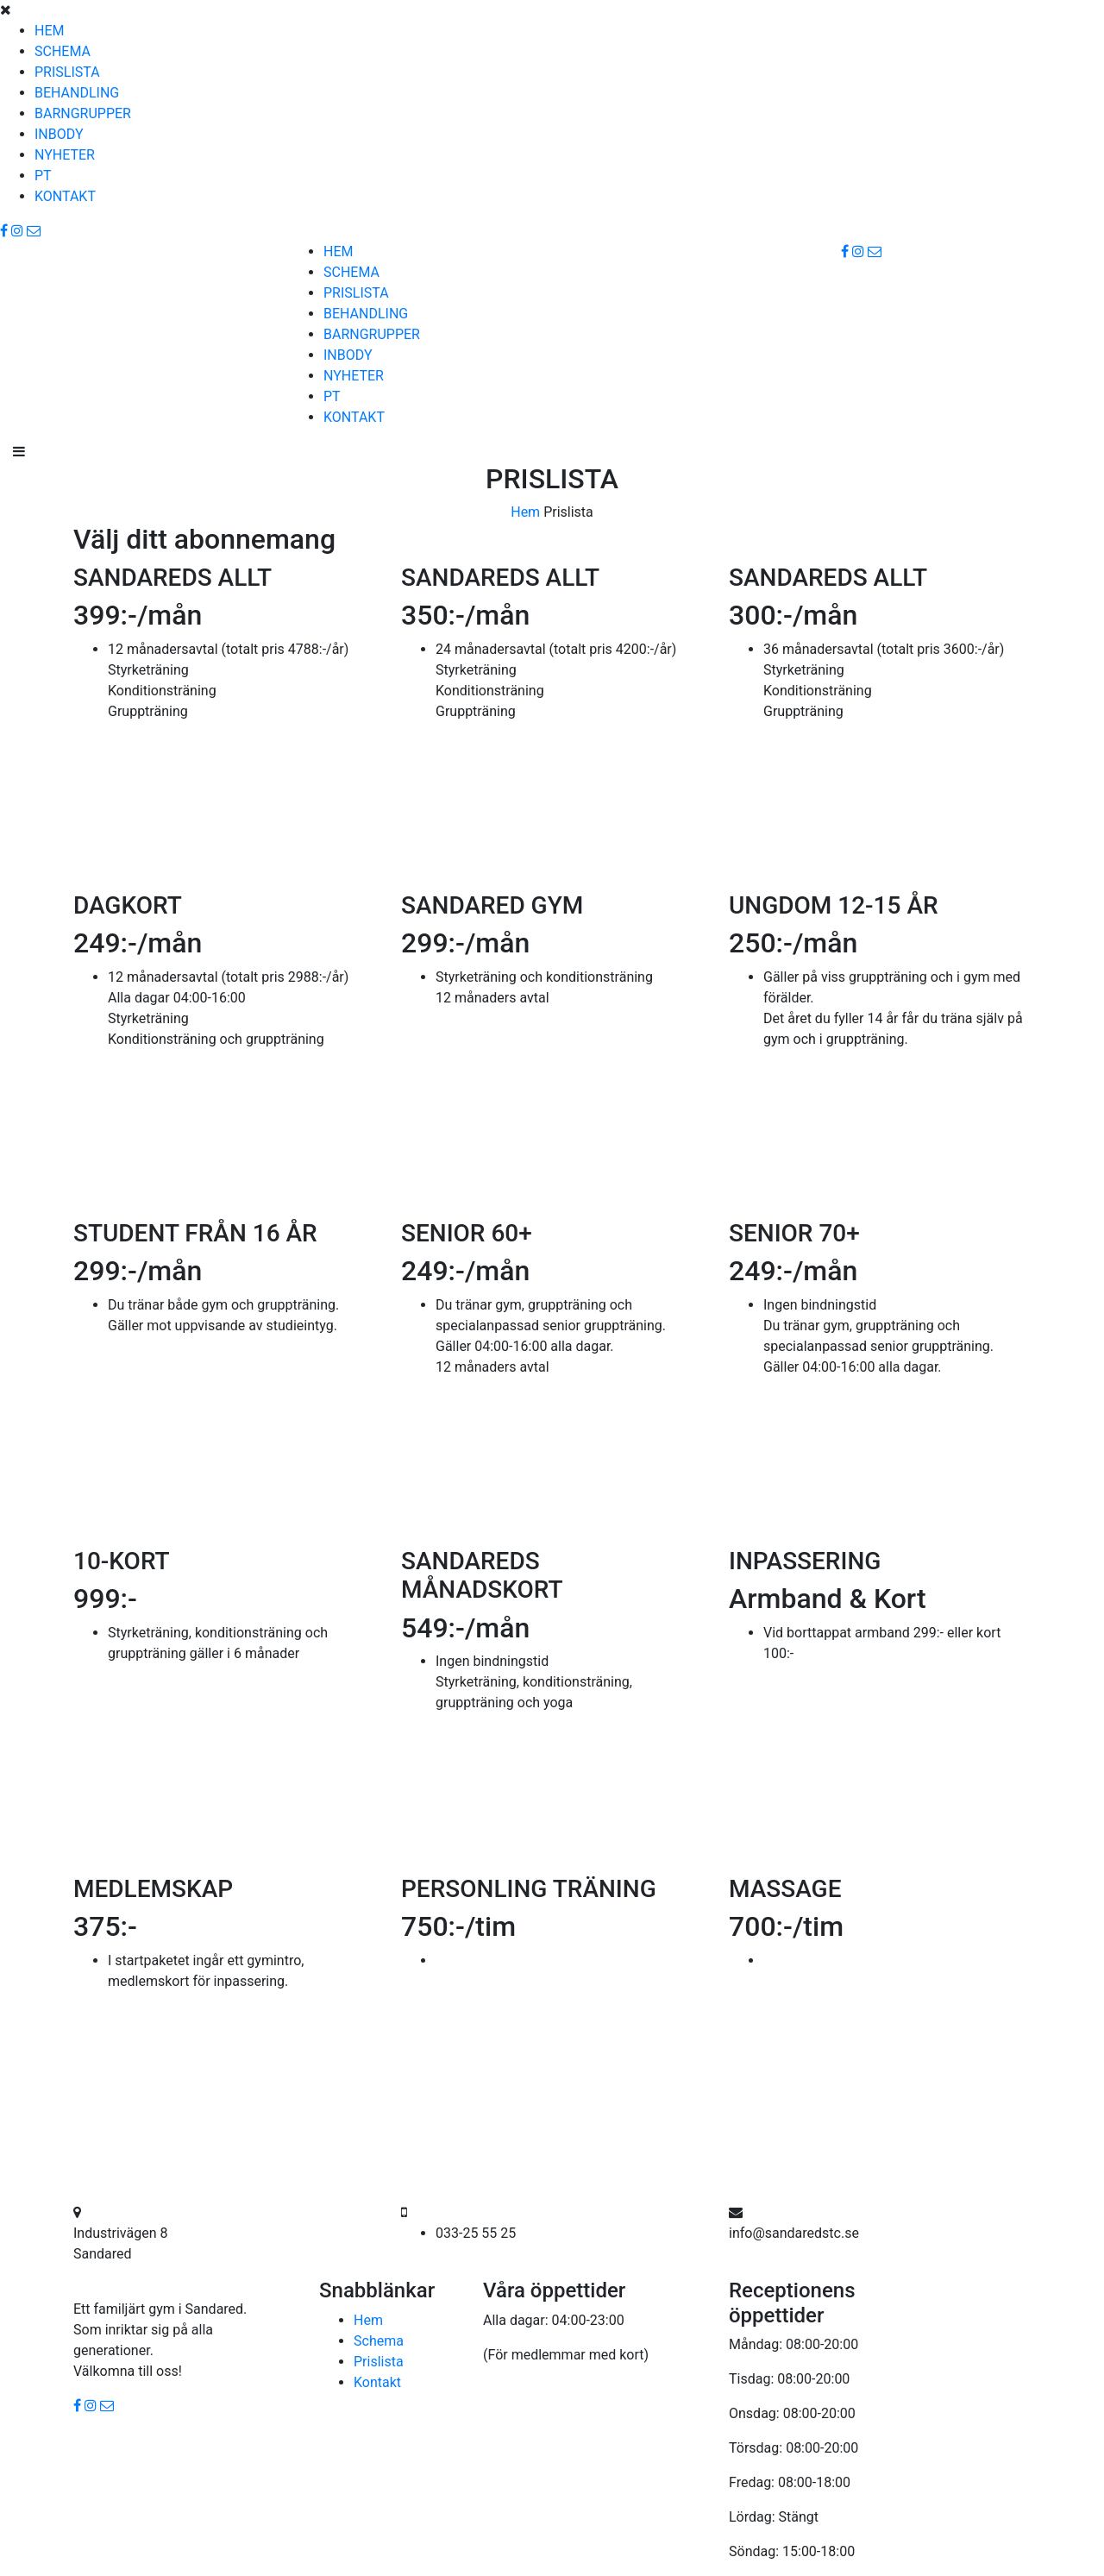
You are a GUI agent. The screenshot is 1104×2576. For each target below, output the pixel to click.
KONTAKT (65, 196)
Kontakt (377, 2382)
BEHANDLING (76, 93)
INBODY (59, 134)
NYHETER (64, 155)
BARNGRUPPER (82, 113)
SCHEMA (62, 51)
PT (43, 175)
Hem (525, 512)
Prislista (379, 2361)
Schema (379, 2341)
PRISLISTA (67, 72)
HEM (49, 30)
